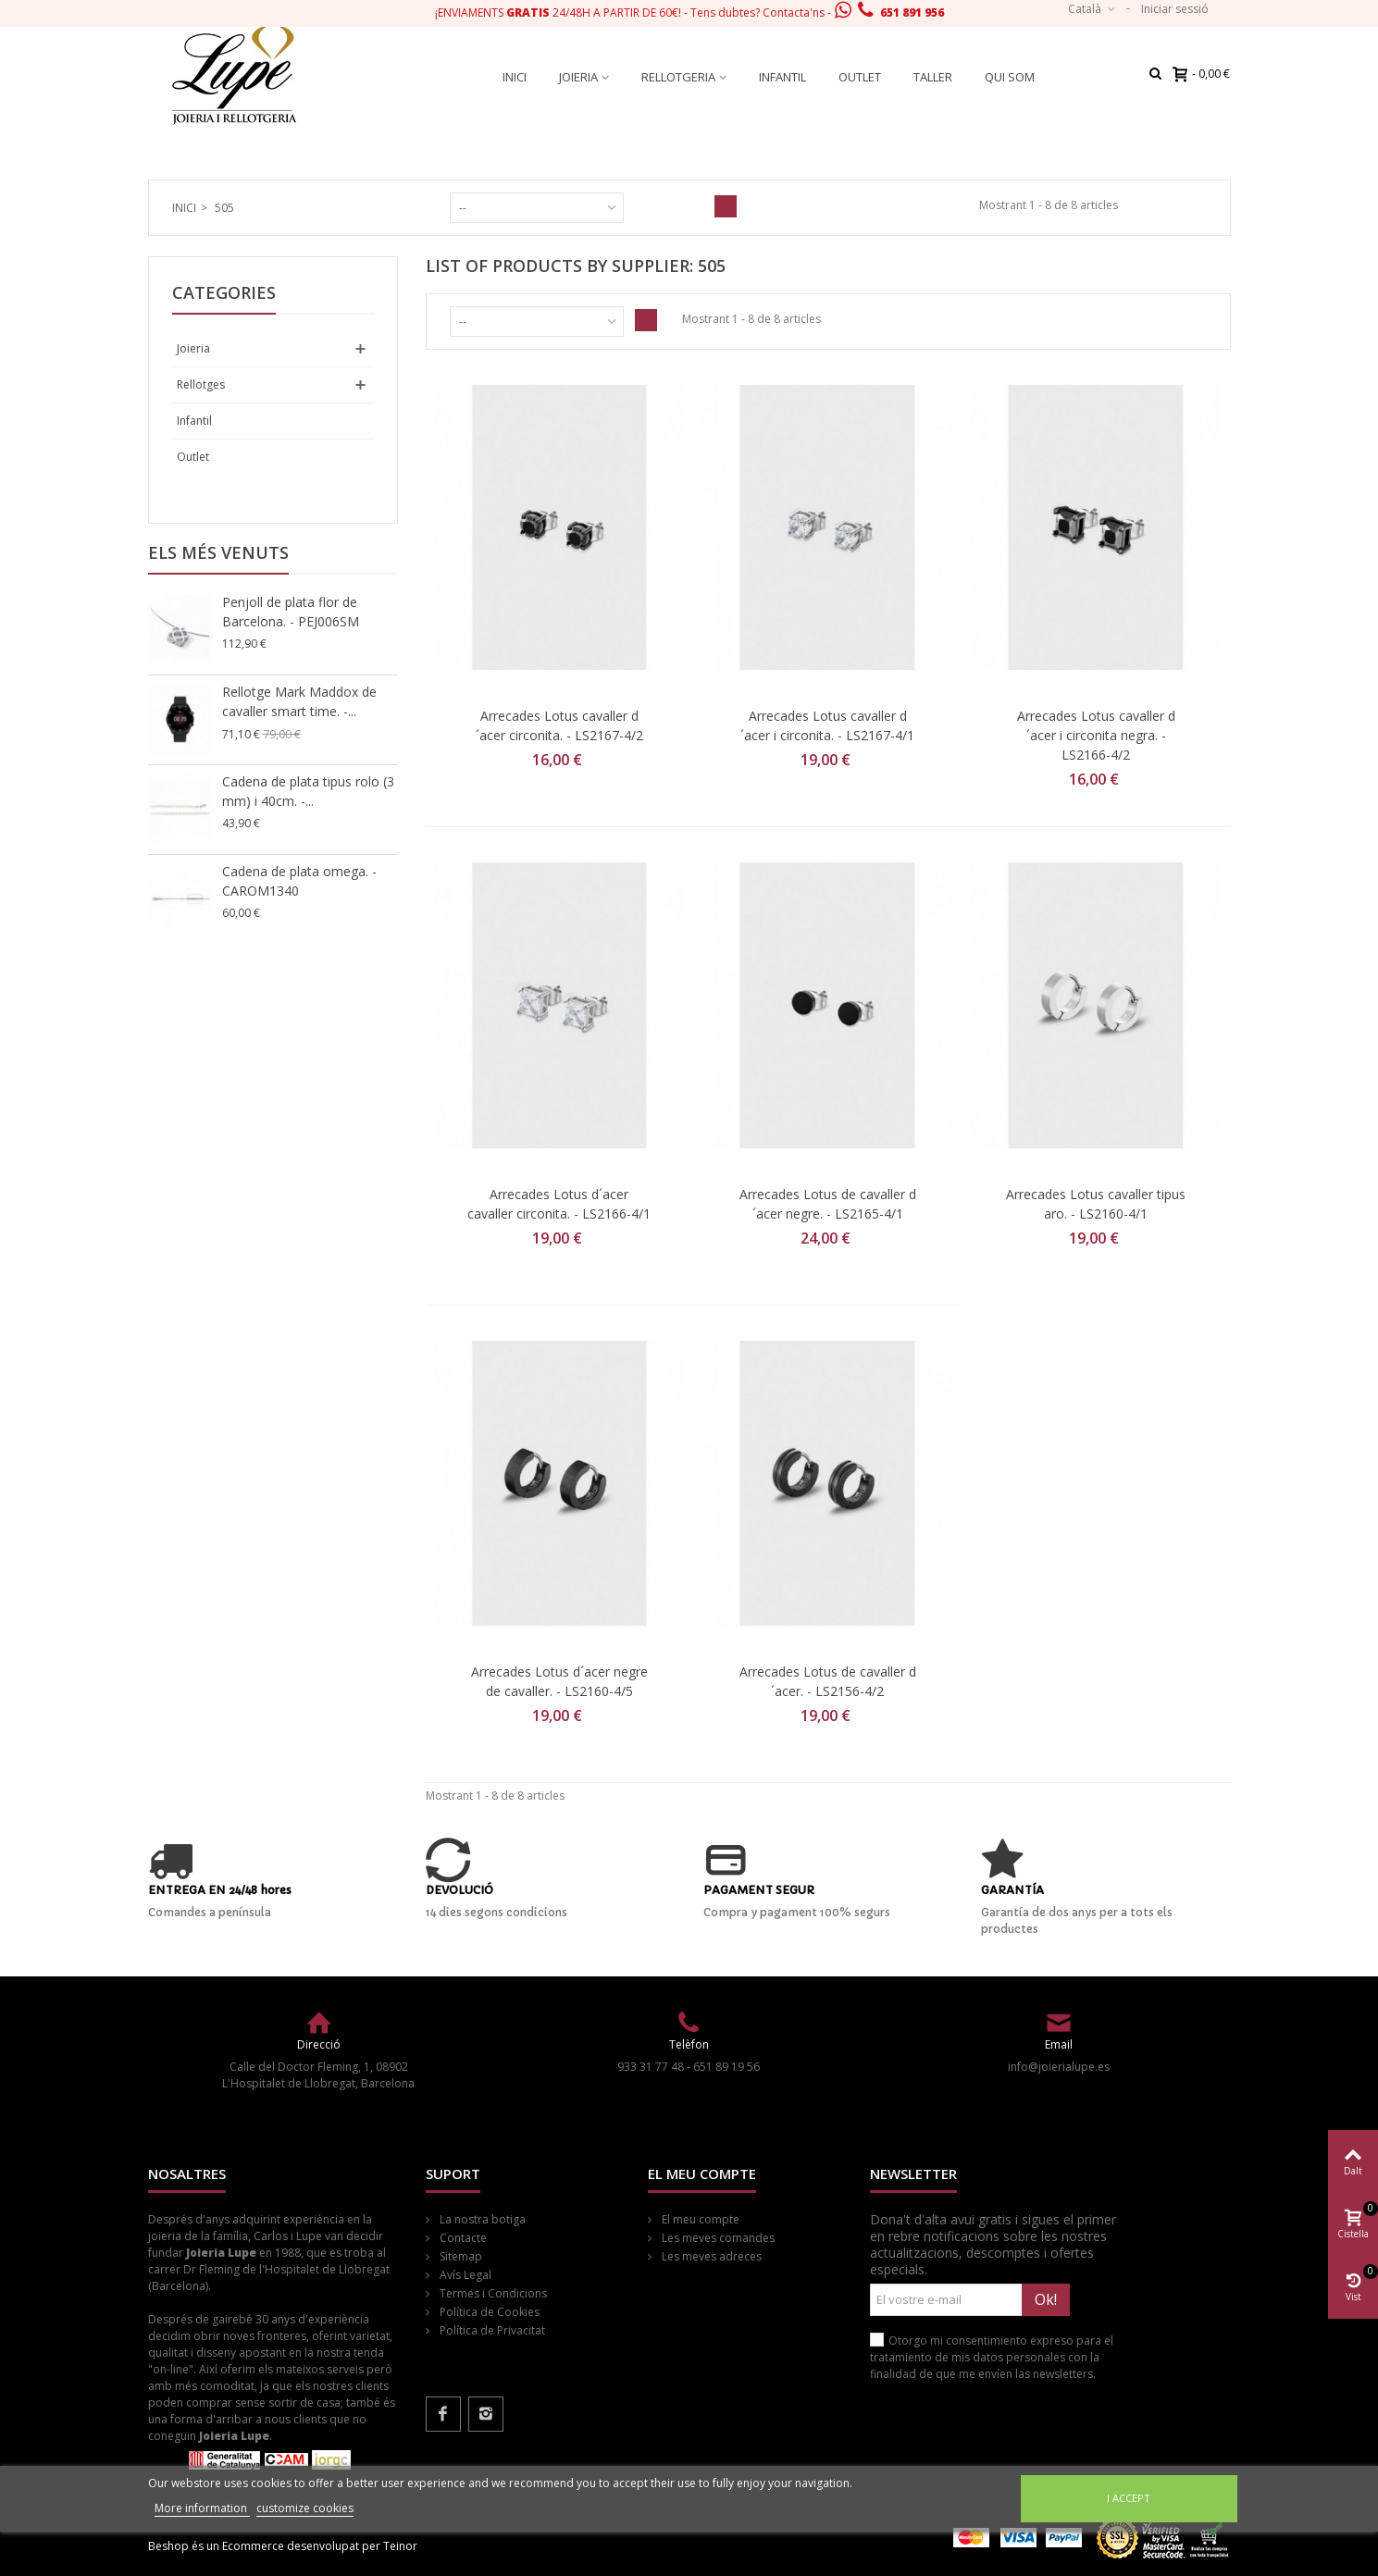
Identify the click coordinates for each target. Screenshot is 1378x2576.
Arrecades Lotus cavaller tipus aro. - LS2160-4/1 (1096, 1203)
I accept (1128, 2498)
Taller (932, 76)
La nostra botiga (481, 2219)
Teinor (400, 2546)
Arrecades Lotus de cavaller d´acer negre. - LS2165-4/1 (827, 1203)
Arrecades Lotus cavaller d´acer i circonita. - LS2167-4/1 (827, 725)
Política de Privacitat (491, 2330)
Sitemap (459, 2256)
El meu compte (699, 2219)
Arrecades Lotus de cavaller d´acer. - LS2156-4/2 (827, 1681)
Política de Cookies (488, 2312)
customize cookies (305, 2508)
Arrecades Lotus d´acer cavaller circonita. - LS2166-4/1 (559, 1203)
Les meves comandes (717, 2238)
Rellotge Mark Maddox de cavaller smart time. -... (299, 701)
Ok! (1046, 2299)
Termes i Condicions (492, 2293)
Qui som (1010, 76)
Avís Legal (464, 2275)
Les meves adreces (710, 2256)
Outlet (859, 76)
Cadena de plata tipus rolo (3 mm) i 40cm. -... (308, 791)
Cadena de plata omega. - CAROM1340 (299, 880)
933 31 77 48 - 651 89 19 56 (688, 2066)
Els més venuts (218, 552)
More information (202, 2508)
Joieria (578, 76)
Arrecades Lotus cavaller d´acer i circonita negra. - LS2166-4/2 (1096, 735)
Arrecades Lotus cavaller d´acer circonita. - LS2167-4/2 (559, 725)
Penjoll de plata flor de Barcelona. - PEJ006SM (290, 611)
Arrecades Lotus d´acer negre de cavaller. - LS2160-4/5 (559, 1681)
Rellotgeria (678, 76)
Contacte (462, 2238)
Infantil (782, 76)
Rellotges (201, 384)
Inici (515, 76)
